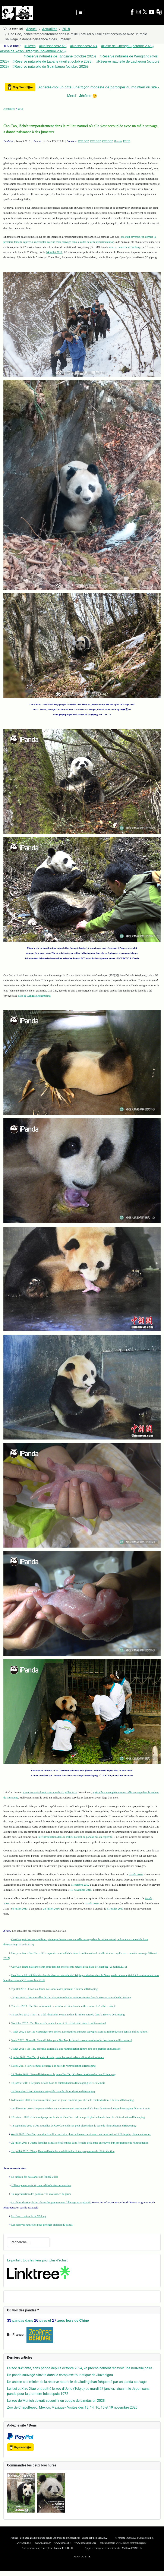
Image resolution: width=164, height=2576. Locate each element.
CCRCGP (83, 141)
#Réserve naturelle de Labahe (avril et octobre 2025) (52, 61)
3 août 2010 (136, 1874)
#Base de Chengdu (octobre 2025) (127, 46)
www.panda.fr (24, 2542)
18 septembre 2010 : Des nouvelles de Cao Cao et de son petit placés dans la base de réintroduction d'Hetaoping (73, 2125)
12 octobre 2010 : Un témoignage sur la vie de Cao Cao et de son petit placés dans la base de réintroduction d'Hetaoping (78, 2117)
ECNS (126, 141)
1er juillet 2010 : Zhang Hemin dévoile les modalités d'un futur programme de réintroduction (63, 2151)
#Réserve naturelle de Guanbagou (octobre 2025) (50, 66)
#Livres (30, 46)
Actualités (9, 108)
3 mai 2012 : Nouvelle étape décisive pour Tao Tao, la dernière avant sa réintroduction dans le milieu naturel (71, 2040)
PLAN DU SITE (82, 2556)
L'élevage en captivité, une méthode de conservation (41, 2185)
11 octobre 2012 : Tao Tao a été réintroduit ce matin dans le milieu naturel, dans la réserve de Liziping (68, 2014)
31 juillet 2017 (115, 1908)
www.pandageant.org (85, 2542)
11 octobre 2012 (80, 1884)
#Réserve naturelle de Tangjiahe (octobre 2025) (60, 56)
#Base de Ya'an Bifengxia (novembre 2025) (33, 51)
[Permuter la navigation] (80, 12)
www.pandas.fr (43, 2542)
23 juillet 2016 (51, 1908)
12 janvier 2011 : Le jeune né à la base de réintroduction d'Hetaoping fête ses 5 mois (58, 2082)
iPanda (118, 141)
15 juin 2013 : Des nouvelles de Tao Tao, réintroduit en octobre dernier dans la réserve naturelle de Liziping (71, 1997)
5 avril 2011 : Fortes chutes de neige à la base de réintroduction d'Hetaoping (53, 2065)
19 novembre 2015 (81, 1889)
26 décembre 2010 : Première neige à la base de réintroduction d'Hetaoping (53, 2091)
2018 (20, 108)
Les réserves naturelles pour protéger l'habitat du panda (42, 2224)
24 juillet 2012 (54, 252)
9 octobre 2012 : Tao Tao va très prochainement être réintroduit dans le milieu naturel (58, 2023)
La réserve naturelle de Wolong (28, 2216)
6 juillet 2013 (20, 1908)
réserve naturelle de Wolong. (125, 247)
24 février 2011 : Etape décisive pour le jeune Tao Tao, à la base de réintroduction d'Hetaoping (63, 2074)
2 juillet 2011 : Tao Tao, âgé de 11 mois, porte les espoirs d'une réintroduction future (57, 2057)
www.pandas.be (62, 2542)
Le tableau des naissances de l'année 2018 (34, 2176)
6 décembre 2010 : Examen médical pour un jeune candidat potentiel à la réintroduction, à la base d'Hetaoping (72, 2100)
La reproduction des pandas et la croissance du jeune (42, 2193)
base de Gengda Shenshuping (34, 995)
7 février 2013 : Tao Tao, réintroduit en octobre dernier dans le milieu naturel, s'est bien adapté (63, 2006)
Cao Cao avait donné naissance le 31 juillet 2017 (50, 1792)
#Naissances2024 (83, 46)
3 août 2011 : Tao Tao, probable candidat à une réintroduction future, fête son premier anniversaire (66, 2048)
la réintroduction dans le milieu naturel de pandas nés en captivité (75, 1836)
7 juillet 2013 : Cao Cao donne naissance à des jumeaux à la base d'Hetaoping (54, 1988)
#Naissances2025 (52, 46)
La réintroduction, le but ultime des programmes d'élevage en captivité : (51, 2202)
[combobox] (28, 2242)
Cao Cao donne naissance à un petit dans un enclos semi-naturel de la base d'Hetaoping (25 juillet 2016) (69, 1966)
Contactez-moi (146, 2537)
